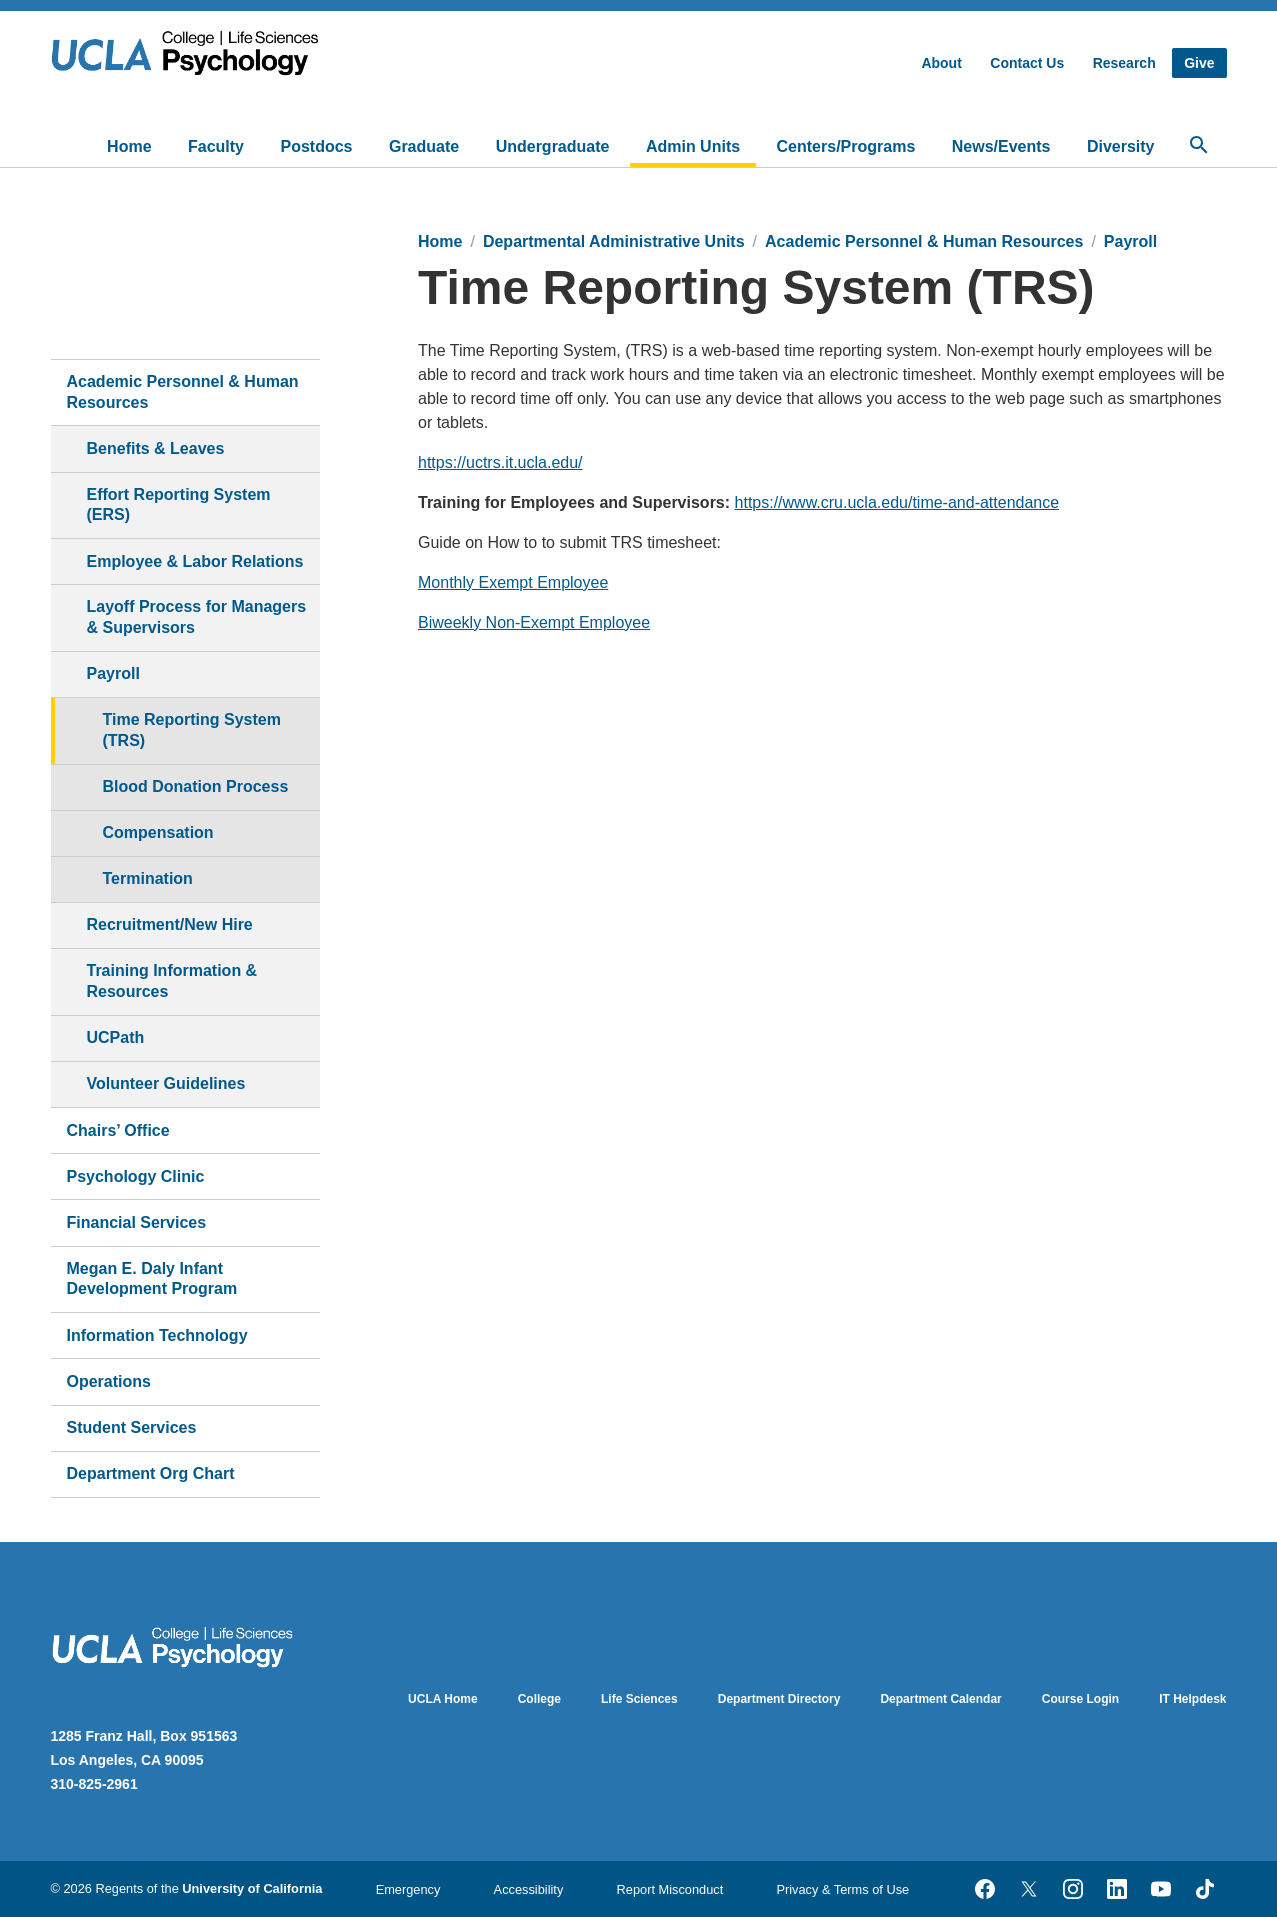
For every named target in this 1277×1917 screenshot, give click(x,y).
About (941, 63)
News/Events (1001, 146)
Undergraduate (553, 146)
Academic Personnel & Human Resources (924, 241)
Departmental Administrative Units (614, 241)
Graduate (424, 146)
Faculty (216, 146)
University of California (252, 1888)
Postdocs (316, 146)
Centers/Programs (846, 146)
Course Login (1080, 1699)
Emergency (408, 1889)
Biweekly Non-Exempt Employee (534, 622)
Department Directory (779, 1699)
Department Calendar (940, 1699)
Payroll (1130, 241)
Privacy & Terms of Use (842, 1889)
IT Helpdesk (1192, 1699)
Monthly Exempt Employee (513, 582)
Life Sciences (639, 1699)
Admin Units (693, 146)
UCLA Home (443, 1699)
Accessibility (529, 1889)
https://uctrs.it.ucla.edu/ (500, 462)
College (539, 1699)
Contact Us (1027, 63)
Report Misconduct (670, 1889)
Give (1199, 63)
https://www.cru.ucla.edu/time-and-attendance (897, 502)
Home (129, 146)
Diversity (1121, 146)
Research (1124, 63)
